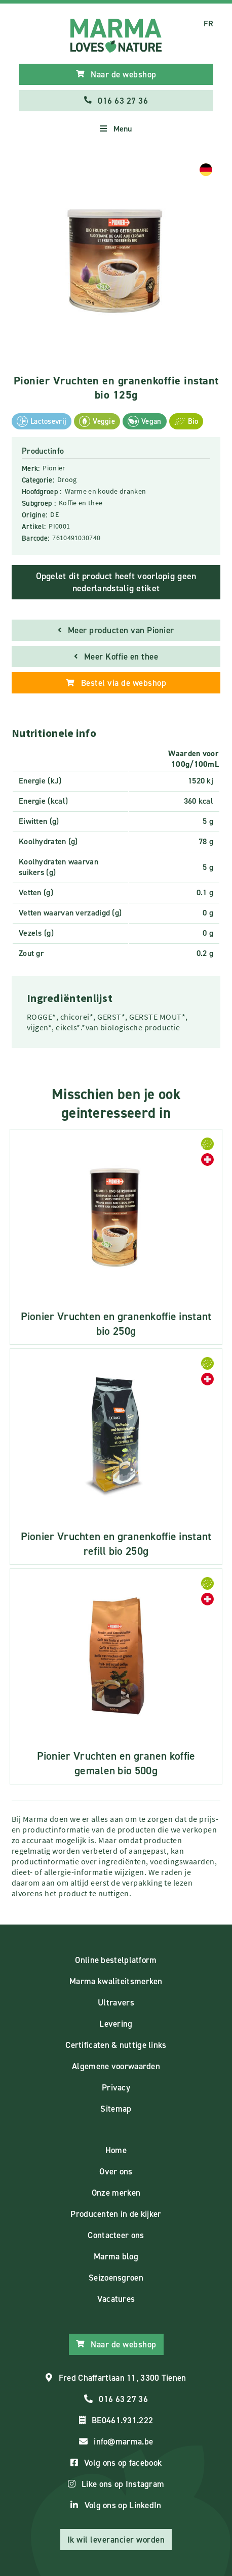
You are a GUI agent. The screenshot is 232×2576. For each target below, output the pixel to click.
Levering (115, 2023)
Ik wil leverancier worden (116, 2539)
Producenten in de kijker (115, 2213)
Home (116, 2150)
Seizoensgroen (116, 2277)
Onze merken (116, 2192)
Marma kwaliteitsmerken (116, 1981)
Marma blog (116, 2256)
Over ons (115, 2171)
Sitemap (115, 2108)
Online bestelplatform (116, 1960)
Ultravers (116, 2002)
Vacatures (116, 2298)
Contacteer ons (116, 2235)
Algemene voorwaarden (116, 2066)
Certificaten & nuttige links (115, 2044)
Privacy (116, 2087)
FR (208, 23)
